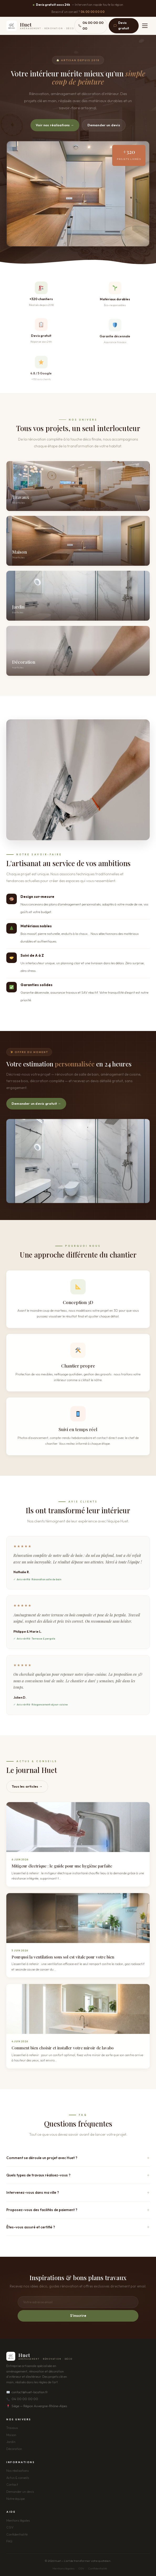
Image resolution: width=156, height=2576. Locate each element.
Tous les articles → (27, 1786)
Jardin (10, 2442)
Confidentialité (17, 2534)
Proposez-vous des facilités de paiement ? (41, 2209)
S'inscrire (78, 2315)
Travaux (12, 2428)
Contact (12, 2484)
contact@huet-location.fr (27, 2392)
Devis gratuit (121, 25)
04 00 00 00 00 (93, 12)
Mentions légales (18, 2520)
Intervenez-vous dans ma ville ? (32, 2192)
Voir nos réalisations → (55, 125)
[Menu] (145, 26)
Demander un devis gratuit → (36, 1103)
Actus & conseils (17, 2478)
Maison (11, 2435)
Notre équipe (15, 2499)
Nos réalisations (17, 2471)
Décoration (14, 2449)
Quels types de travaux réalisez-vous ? (38, 2175)
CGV (9, 2527)
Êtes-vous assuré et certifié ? (30, 2227)
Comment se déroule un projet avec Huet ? (41, 2157)
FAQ (9, 2541)
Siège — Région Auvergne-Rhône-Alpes (37, 2406)
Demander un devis (103, 125)
